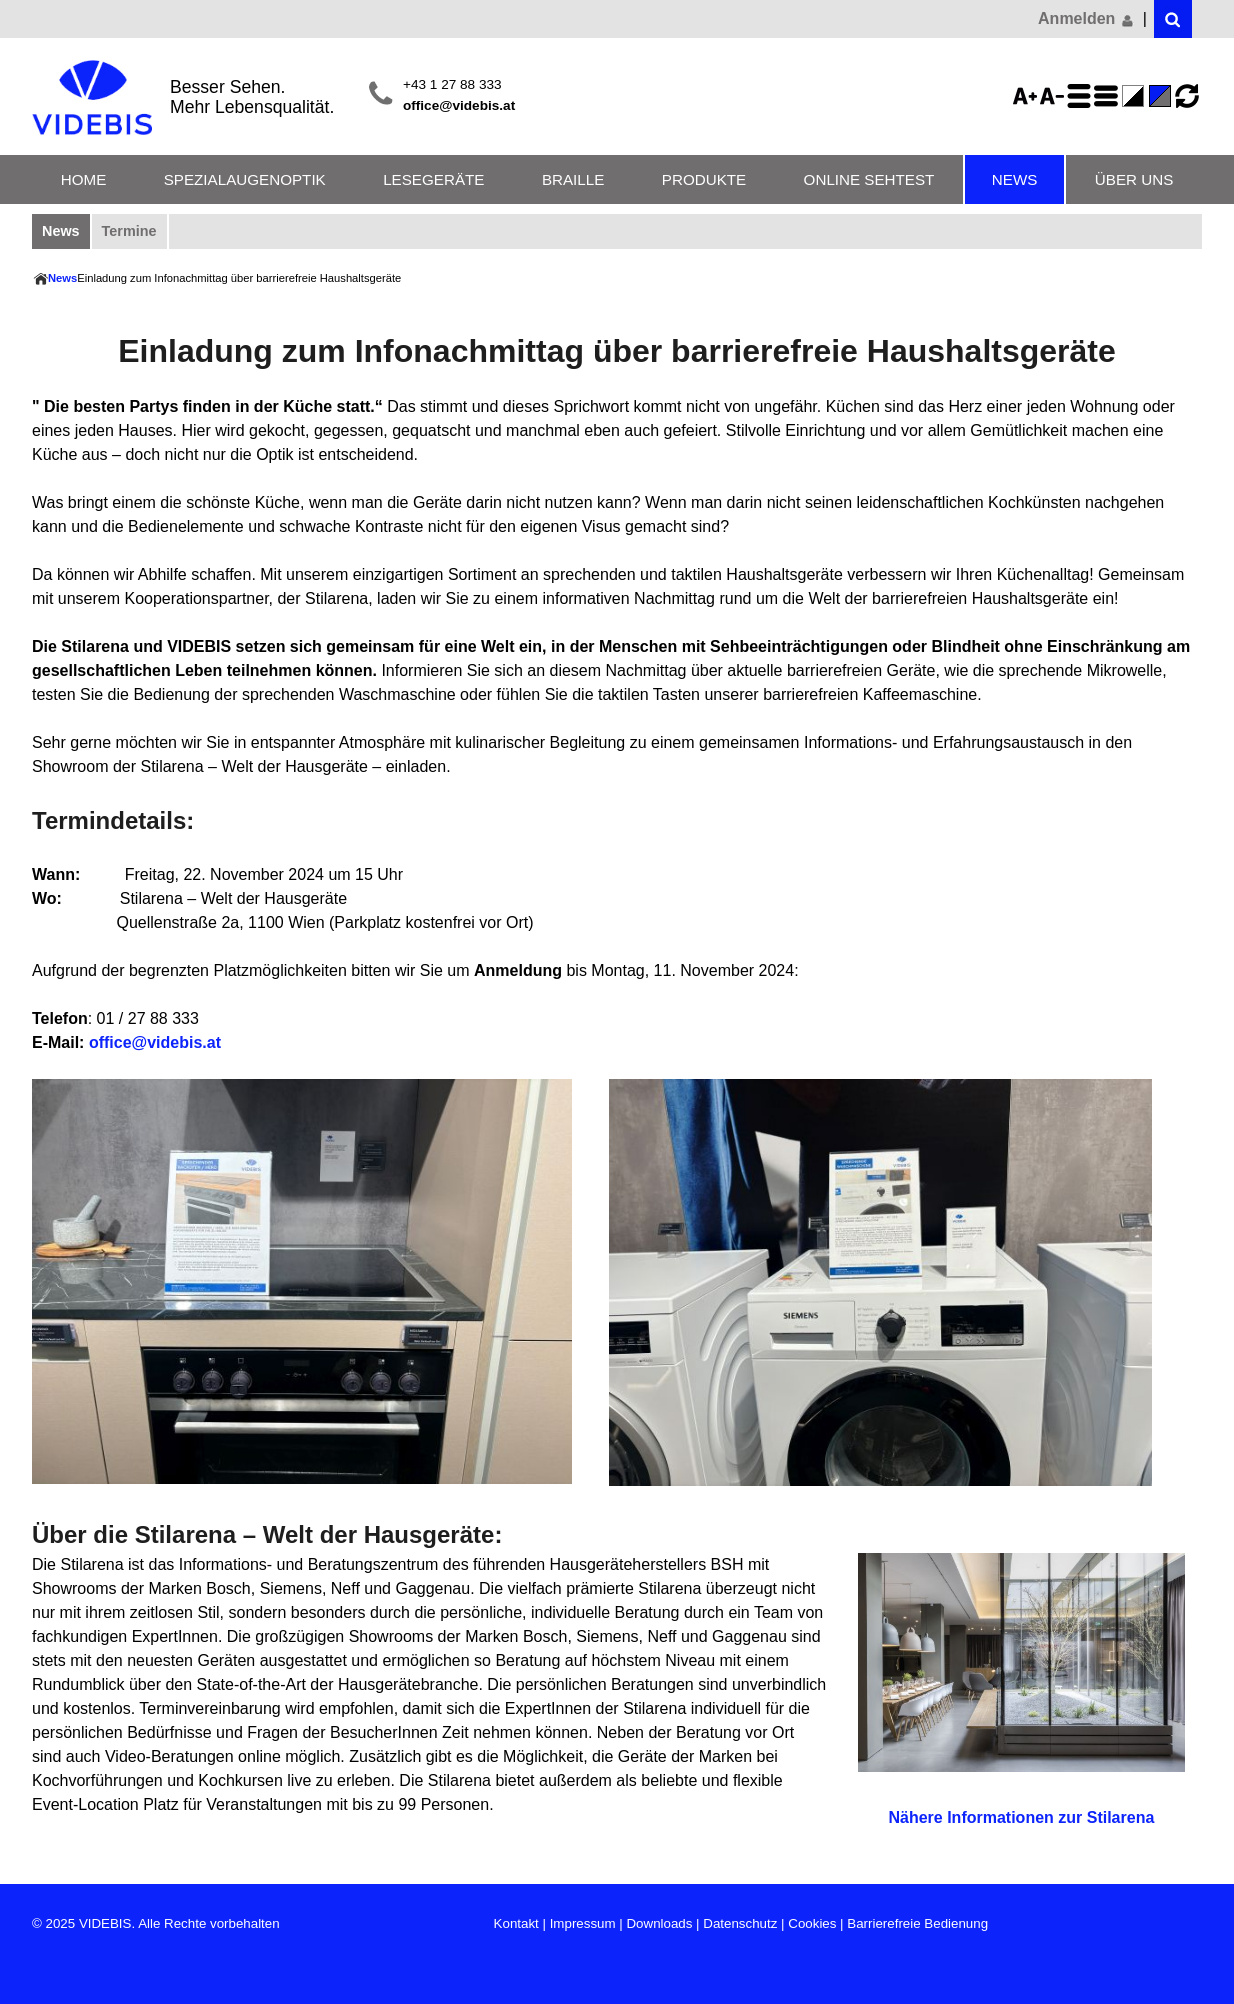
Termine (129, 231)
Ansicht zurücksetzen (1187, 96)
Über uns (1134, 179)
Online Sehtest (869, 179)
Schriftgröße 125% (1028, 96)
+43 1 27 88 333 (452, 84)
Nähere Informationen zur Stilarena (1021, 1817)
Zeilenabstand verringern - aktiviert (1109, 96)
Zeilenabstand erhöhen (1082, 96)
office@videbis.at (459, 105)
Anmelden (1087, 19)
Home (84, 179)
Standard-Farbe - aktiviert (1163, 96)
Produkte (704, 179)
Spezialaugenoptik (245, 179)
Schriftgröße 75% (1055, 96)
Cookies (812, 1923)
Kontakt (516, 1923)
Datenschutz (740, 1923)
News (1015, 179)
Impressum (583, 1923)
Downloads (659, 1923)
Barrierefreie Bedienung (917, 1923)
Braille (573, 179)
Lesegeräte (433, 179)
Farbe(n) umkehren (1136, 96)
